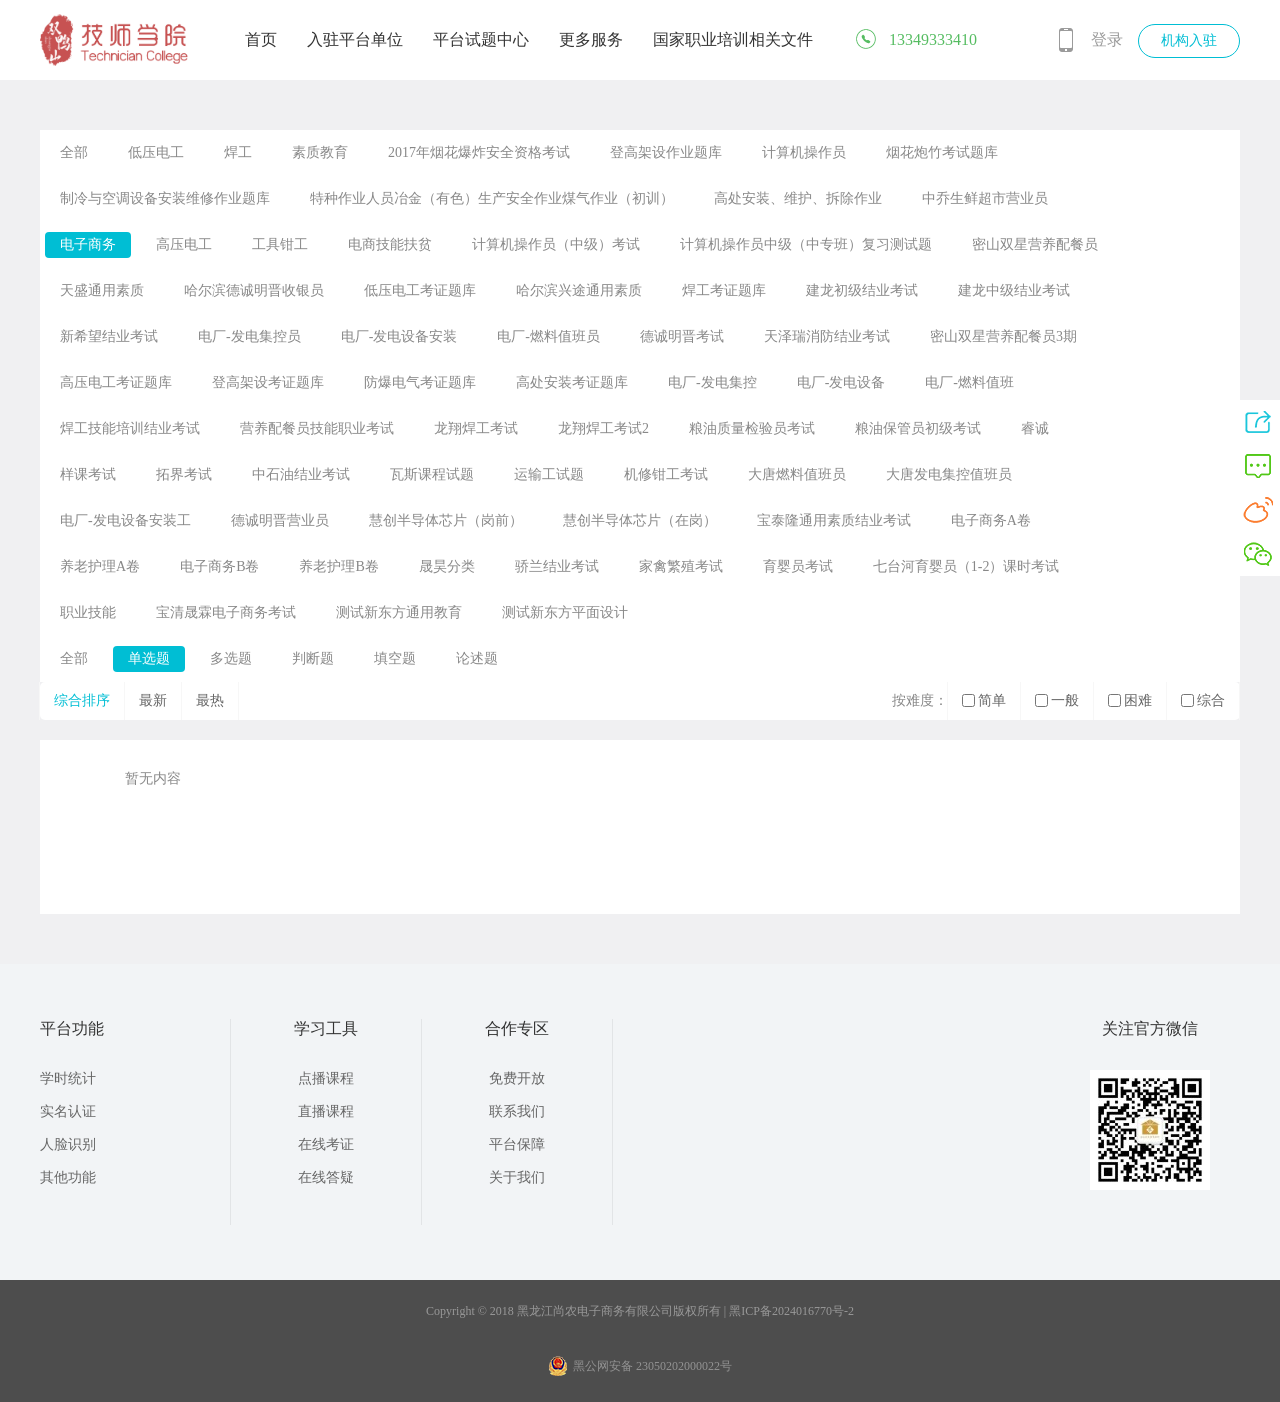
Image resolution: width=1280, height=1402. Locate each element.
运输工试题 (549, 474)
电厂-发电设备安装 (399, 336)
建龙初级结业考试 (862, 290)
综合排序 (82, 700)
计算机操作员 (804, 152)
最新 (153, 700)
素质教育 (320, 152)
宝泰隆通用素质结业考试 (834, 520)
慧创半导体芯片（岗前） (446, 520)
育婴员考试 (798, 566)
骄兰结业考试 (557, 566)
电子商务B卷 (219, 566)
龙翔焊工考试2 (603, 428)
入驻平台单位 (355, 39)
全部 (74, 152)
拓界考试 (184, 474)
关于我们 (517, 1177)
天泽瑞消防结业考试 (827, 336)
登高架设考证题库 (268, 382)
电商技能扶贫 (390, 244)
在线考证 (326, 1144)
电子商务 (88, 244)
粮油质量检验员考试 (752, 428)
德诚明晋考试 (682, 336)
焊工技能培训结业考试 (130, 428)
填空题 (395, 658)
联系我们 (517, 1111)
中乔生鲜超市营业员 (985, 198)
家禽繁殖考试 (681, 566)
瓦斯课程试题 (432, 474)
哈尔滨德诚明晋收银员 (254, 290)
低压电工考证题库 (420, 290)
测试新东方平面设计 (565, 612)
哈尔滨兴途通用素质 (579, 290)
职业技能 (88, 612)
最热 (210, 700)
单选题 (149, 658)
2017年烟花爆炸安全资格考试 (479, 152)
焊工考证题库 (724, 290)
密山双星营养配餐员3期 (1003, 336)
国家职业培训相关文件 (733, 39)
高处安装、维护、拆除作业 (798, 198)
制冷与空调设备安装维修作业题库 (165, 198)
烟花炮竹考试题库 (942, 152)
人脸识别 (68, 1144)
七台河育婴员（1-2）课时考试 (966, 566)
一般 (1057, 700)
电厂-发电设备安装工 (125, 520)
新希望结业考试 (109, 336)
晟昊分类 (447, 566)
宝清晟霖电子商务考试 (226, 612)
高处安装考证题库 (572, 382)
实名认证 (68, 1111)
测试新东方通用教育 (399, 612)
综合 (1203, 700)
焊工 (238, 152)
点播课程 (326, 1078)
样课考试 (88, 474)
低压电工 (156, 152)
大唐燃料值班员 (797, 474)
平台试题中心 (481, 39)
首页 (261, 39)
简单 (984, 700)
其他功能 (68, 1177)
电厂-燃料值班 (969, 382)
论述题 (477, 658)
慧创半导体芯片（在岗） (640, 520)
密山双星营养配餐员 (1035, 244)
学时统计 (68, 1078)
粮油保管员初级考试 (918, 428)
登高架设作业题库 (666, 152)
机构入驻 (1189, 40)
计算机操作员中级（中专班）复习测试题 (806, 244)
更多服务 (591, 39)
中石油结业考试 (301, 474)
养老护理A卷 (100, 566)
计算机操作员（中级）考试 (556, 244)
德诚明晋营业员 (280, 520)
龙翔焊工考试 (476, 428)
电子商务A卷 (991, 520)
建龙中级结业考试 (1014, 290)
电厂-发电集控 (712, 382)
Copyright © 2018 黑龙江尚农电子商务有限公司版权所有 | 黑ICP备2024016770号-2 (640, 1311)
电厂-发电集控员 (249, 336)
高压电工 (184, 244)
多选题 (231, 658)
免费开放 (517, 1078)
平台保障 (517, 1144)
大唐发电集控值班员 (949, 474)
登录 (1107, 39)
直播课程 (326, 1111)
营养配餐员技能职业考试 (317, 428)
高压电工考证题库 (116, 382)
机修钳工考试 (666, 474)
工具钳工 (280, 244)
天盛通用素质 (102, 290)
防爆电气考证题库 (420, 382)
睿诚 (1035, 428)
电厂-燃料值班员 (548, 336)
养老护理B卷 (338, 566)
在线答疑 (326, 1177)
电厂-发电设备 (841, 382)
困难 (1130, 700)
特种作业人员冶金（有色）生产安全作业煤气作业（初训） (492, 198)
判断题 (313, 658)
